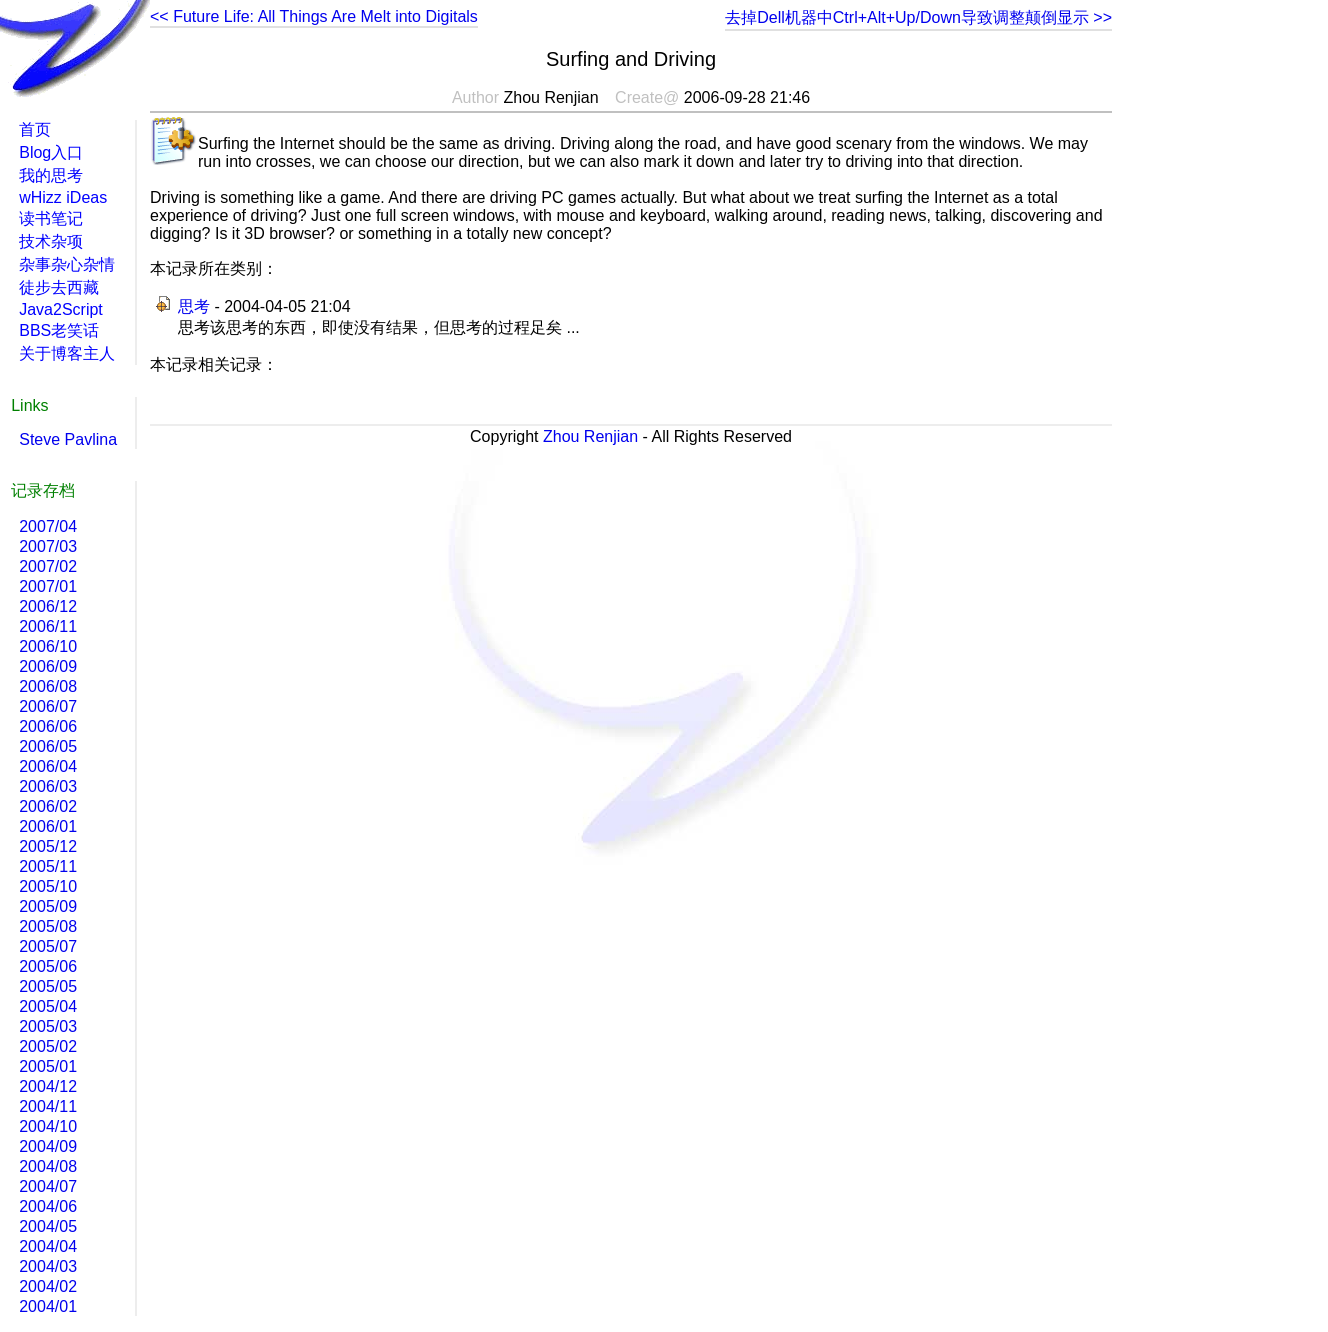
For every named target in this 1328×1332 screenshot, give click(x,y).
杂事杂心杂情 (67, 264)
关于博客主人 (67, 353)
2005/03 (48, 1026)
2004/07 (48, 1186)
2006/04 (48, 766)
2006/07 (48, 706)
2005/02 (48, 1046)
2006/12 (48, 606)
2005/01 (48, 1066)
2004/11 (48, 1106)
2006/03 (48, 786)
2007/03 (48, 546)
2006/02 (48, 806)
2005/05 (48, 986)
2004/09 (48, 1146)
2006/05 (48, 746)
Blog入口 (51, 152)
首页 (35, 129)
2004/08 (48, 1166)
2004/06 (48, 1206)
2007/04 (48, 526)
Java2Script (61, 309)
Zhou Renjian (590, 436)
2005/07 (48, 946)
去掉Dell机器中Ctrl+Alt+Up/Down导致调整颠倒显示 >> (918, 17)
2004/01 (48, 1306)
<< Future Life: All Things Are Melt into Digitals (314, 16)
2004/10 (48, 1126)
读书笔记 (51, 218)
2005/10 (48, 886)
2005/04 (48, 1006)
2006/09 (48, 666)
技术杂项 (51, 241)
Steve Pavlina (68, 439)
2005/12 (48, 846)
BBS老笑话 (59, 330)
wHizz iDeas (63, 197)
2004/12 (48, 1086)
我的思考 (51, 175)
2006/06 (48, 726)
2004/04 (48, 1246)
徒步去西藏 (59, 287)
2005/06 (48, 966)
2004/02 (48, 1286)
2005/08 (48, 926)
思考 (194, 306)
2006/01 (48, 826)
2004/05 (48, 1226)
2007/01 (48, 586)
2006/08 (48, 686)
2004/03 (48, 1266)
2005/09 (48, 906)
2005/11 (48, 866)
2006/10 (48, 646)
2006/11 (48, 626)
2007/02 (48, 566)
